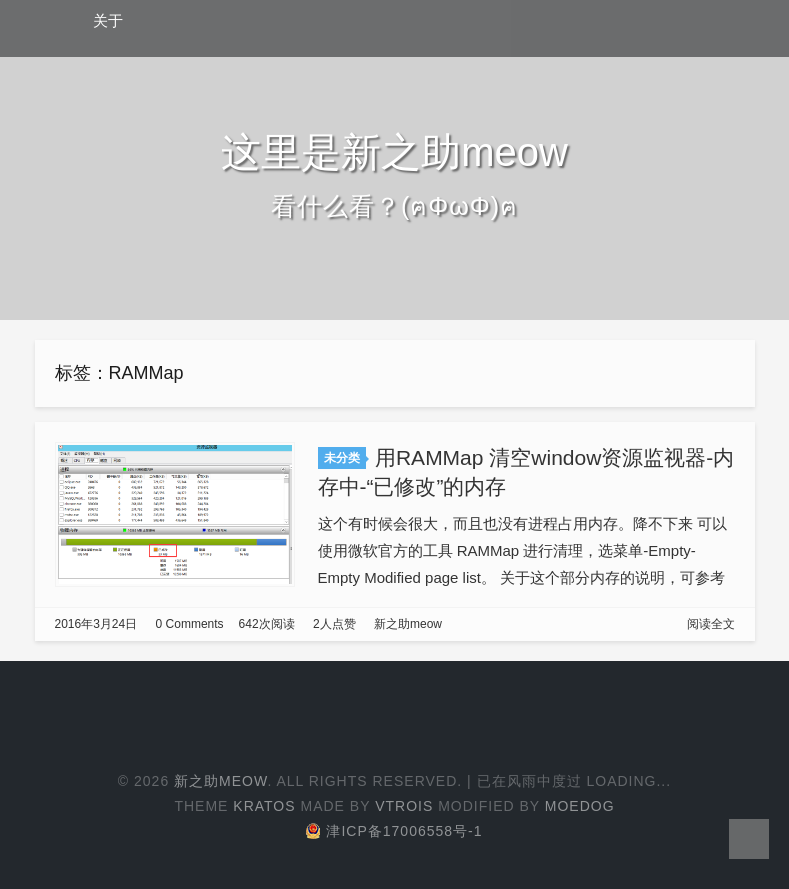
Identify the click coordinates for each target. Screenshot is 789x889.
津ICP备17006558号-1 (394, 831)
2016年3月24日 (96, 624)
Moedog (580, 806)
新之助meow (408, 624)
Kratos (264, 806)
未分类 (342, 458)
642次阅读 (267, 624)
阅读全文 (711, 624)
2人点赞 (334, 624)
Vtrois (404, 806)
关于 (108, 20)
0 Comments (190, 624)
